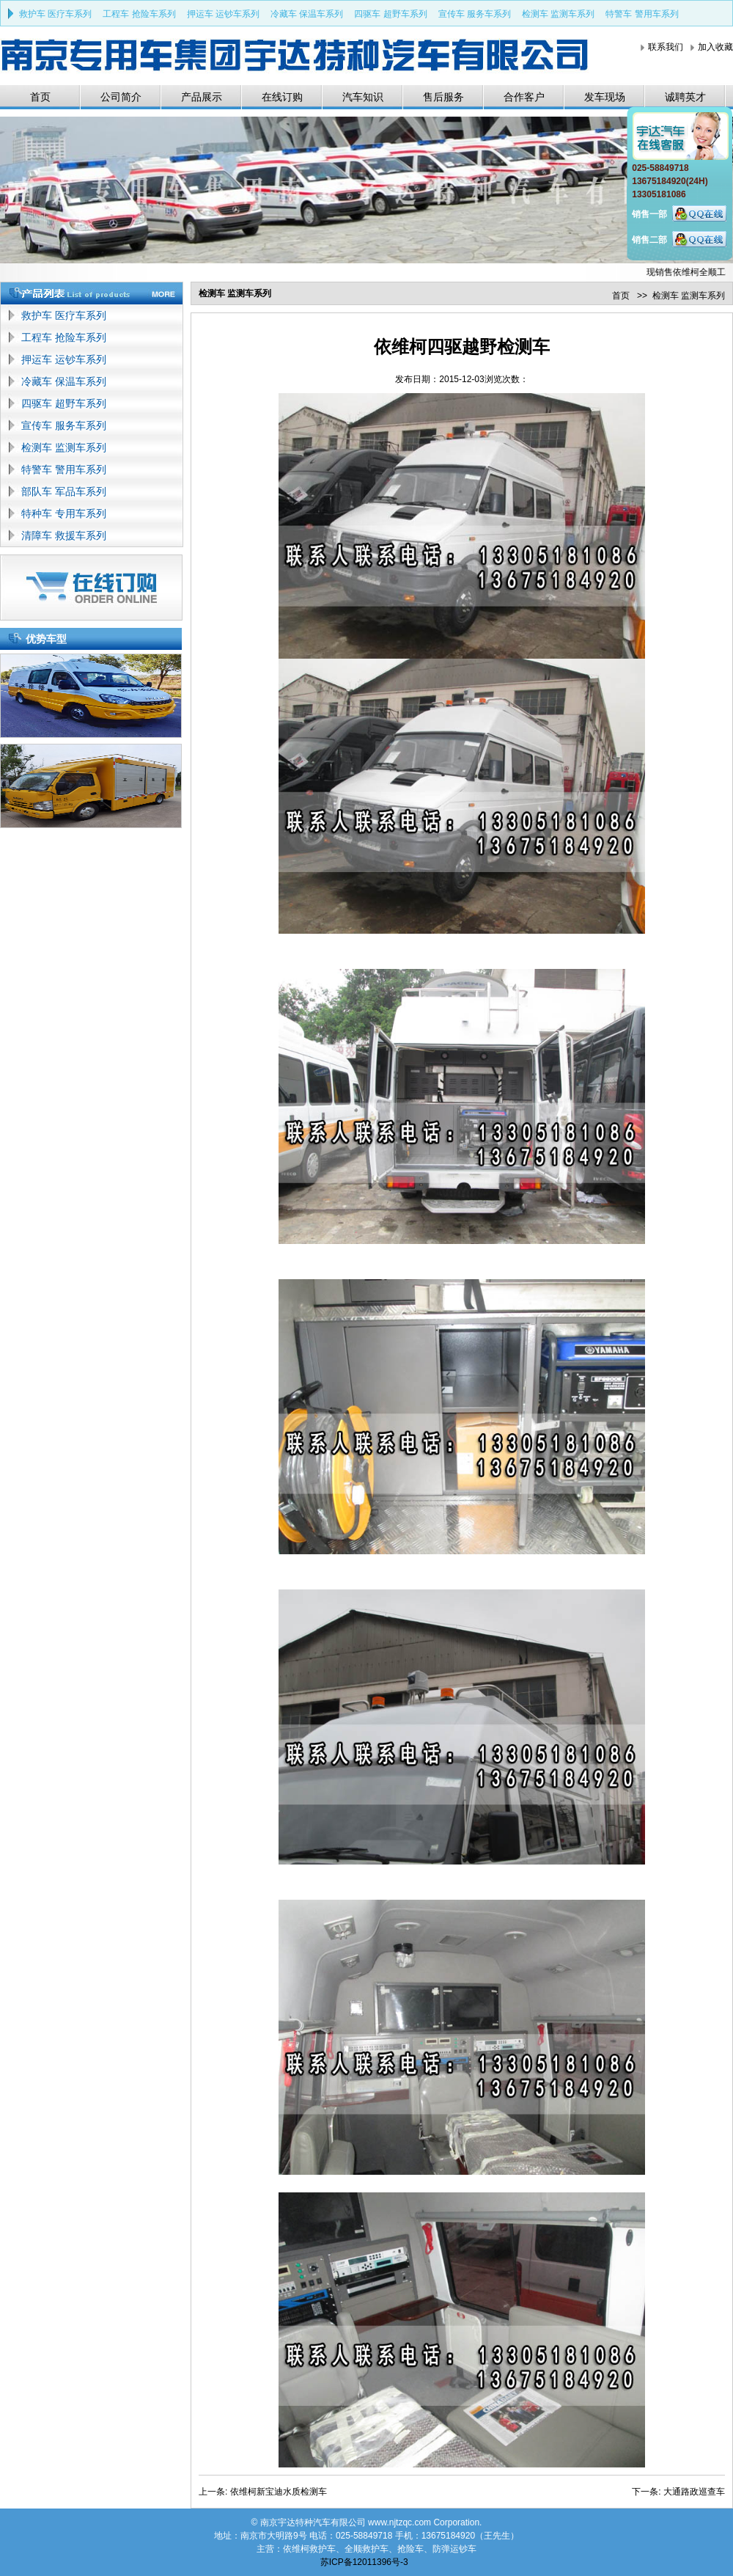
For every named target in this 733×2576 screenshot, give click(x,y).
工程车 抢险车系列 (139, 14)
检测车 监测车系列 (558, 14)
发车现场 (604, 97)
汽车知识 (362, 97)
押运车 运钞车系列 (223, 14)
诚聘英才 (685, 97)
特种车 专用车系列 (63, 513)
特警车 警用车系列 (641, 14)
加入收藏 (715, 47)
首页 (40, 97)
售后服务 (443, 97)
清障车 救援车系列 (63, 535)
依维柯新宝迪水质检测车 (278, 2492)
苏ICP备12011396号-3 (364, 2562)
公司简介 (120, 97)
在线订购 (282, 97)
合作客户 (524, 97)
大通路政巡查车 (694, 2492)
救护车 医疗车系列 (55, 14)
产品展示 (201, 97)
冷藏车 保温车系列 (306, 14)
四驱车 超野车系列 (390, 14)
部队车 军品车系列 (63, 491)
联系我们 (665, 47)
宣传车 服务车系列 (474, 14)
